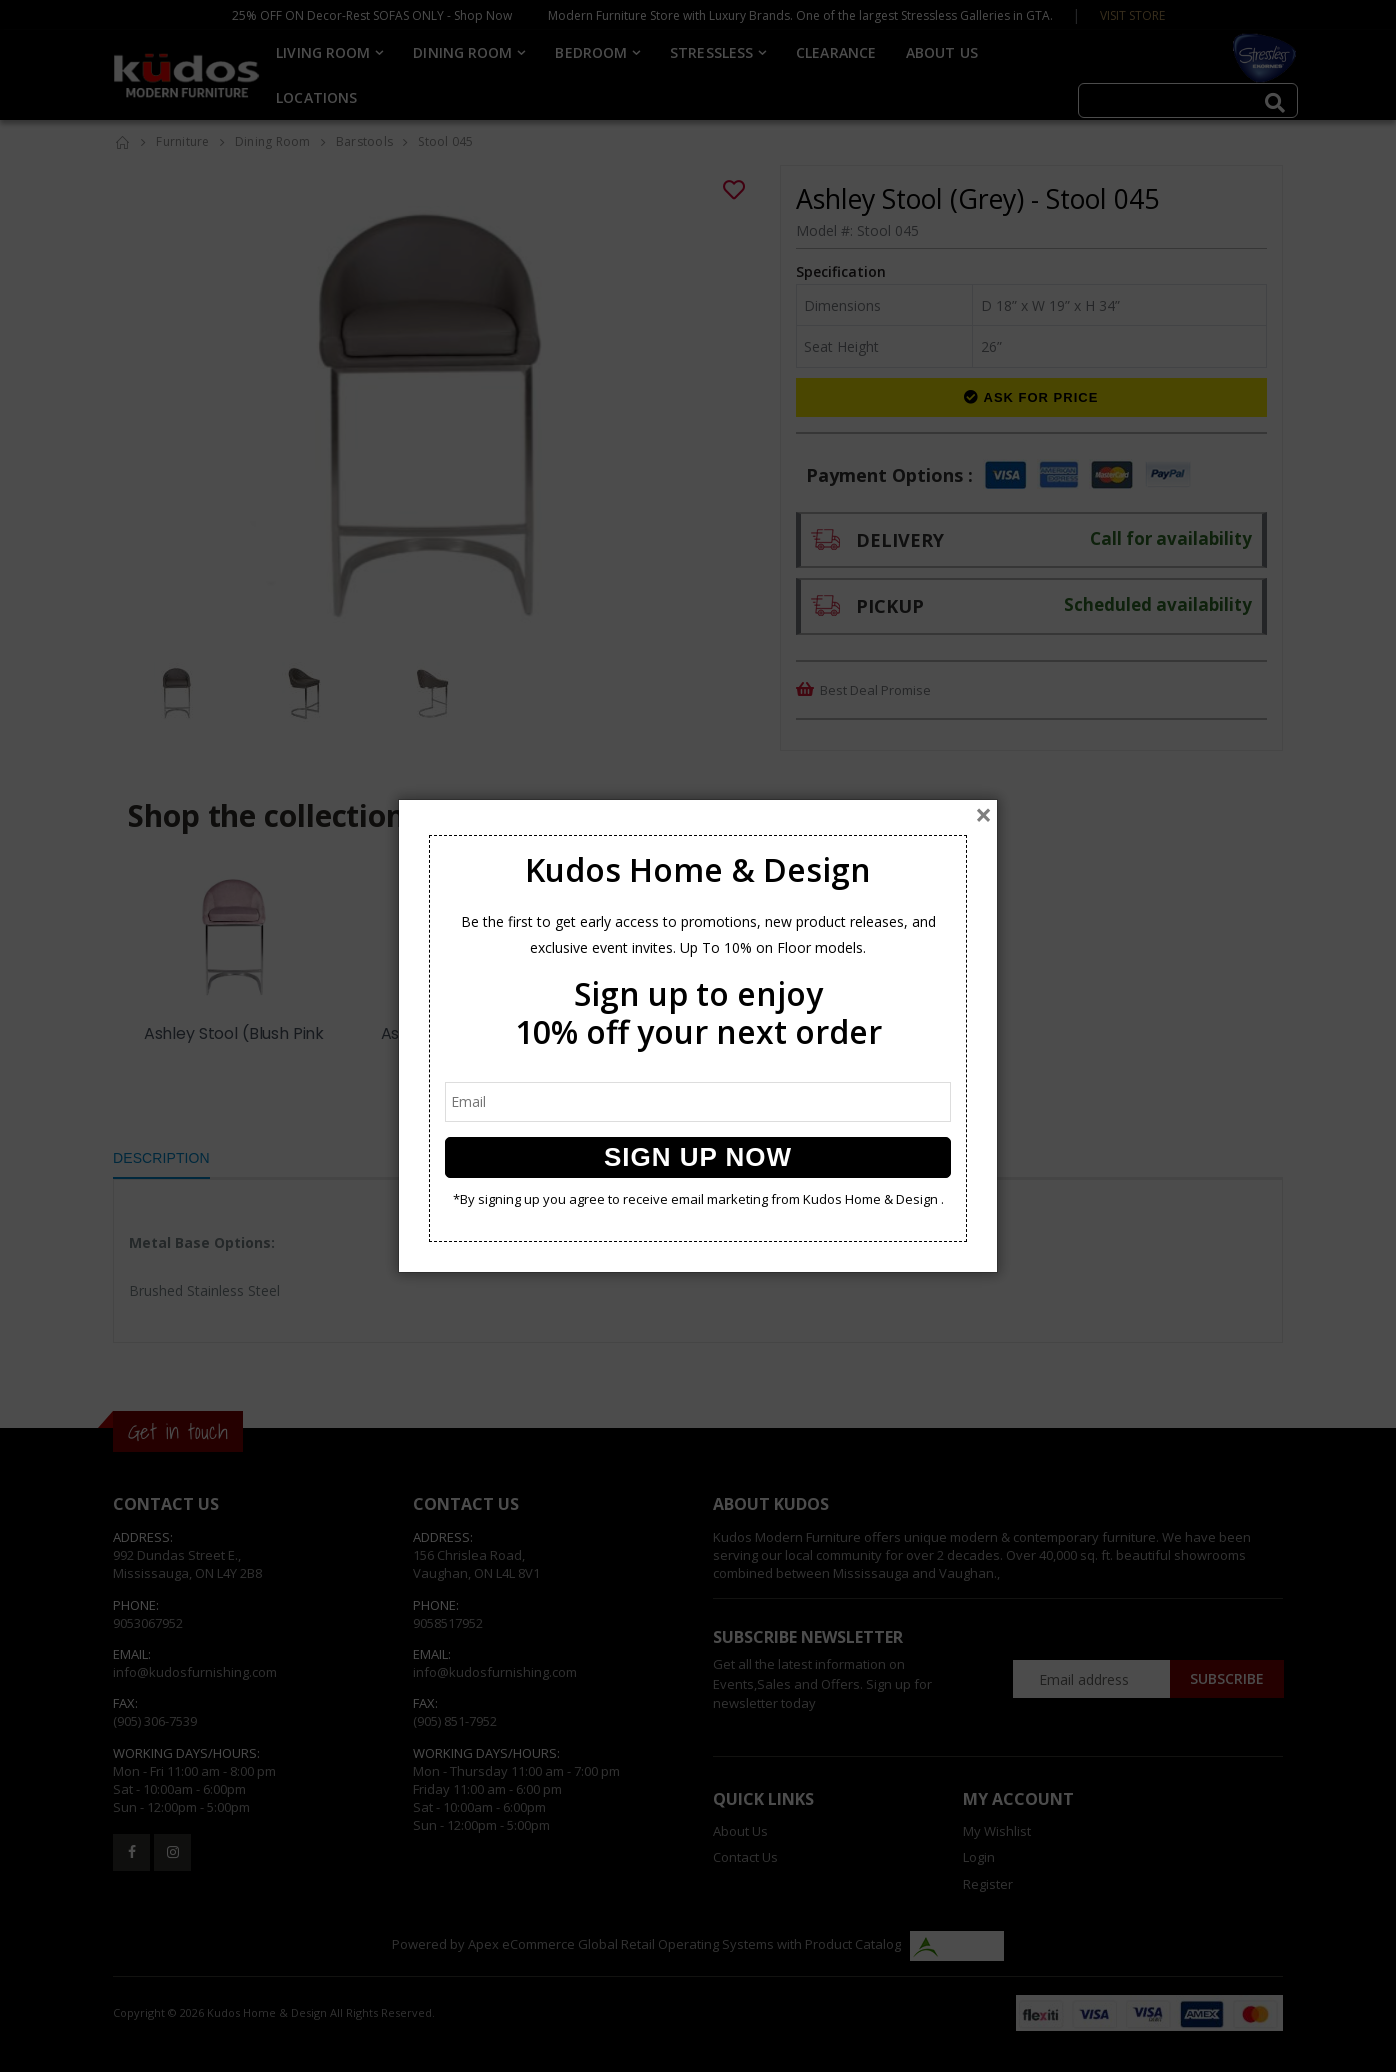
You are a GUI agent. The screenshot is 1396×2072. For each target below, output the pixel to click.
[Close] (983, 815)
